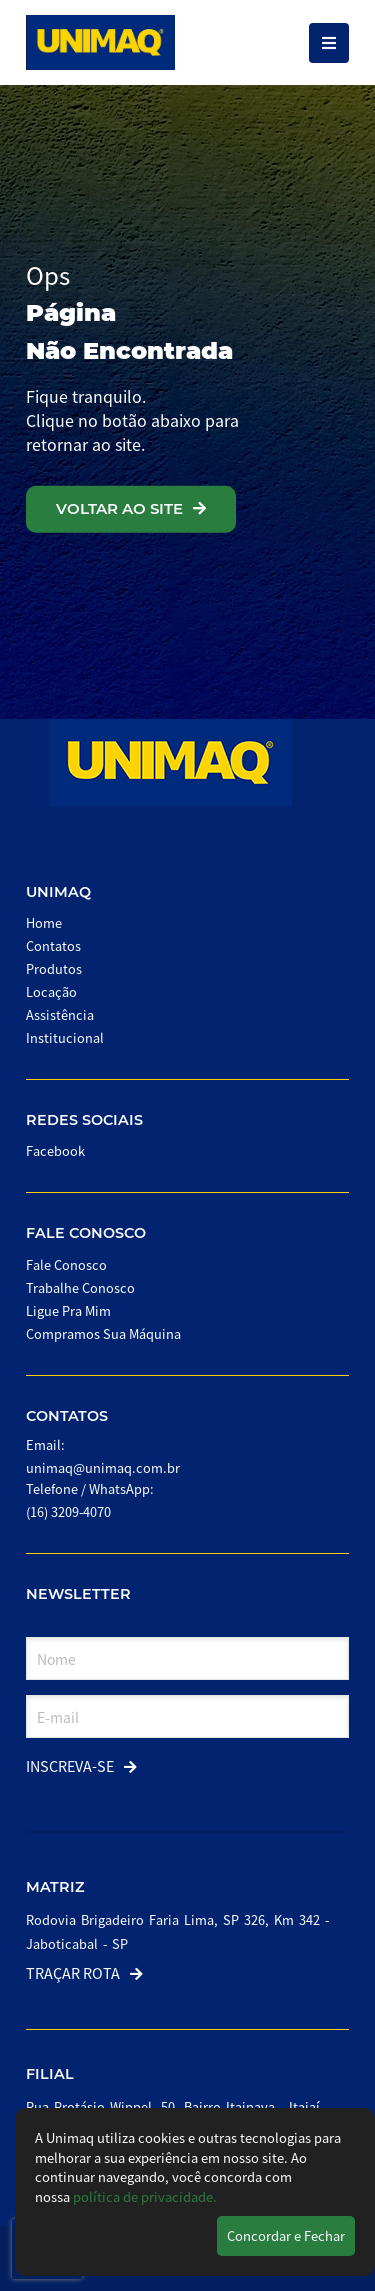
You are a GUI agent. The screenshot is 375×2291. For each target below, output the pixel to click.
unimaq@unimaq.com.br (103, 1467)
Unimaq (58, 892)
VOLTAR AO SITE (131, 508)
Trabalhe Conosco (80, 1287)
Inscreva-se (81, 1765)
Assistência (60, 1014)
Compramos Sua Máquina (103, 1333)
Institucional (65, 1037)
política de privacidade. (145, 2196)
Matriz (55, 1887)
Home (44, 922)
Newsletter (78, 1594)
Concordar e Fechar (286, 2235)
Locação (51, 991)
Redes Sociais (84, 1120)
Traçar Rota (84, 1972)
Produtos (54, 968)
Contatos (53, 945)
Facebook (55, 1150)
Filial (50, 2074)
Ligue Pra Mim (68, 1310)
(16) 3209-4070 (68, 1511)
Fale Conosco (86, 1233)
